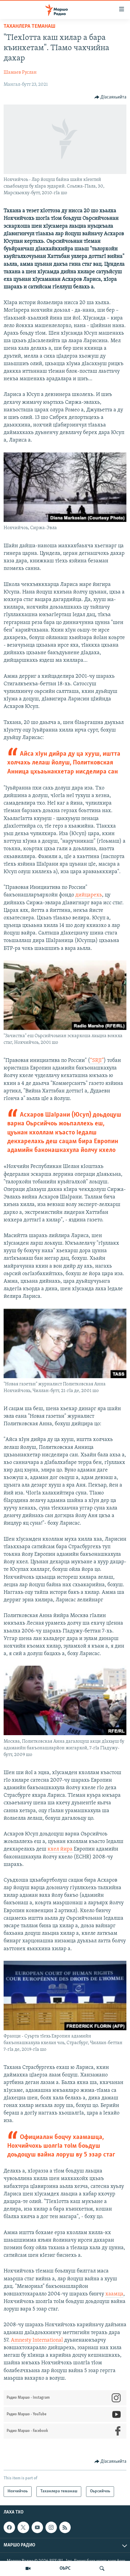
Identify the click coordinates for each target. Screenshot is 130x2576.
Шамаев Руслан (20, 72)
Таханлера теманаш (29, 26)
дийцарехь (88, 895)
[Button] (110, 97)
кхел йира (61, 1849)
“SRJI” (97, 1060)
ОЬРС (65, 2568)
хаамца (114, 2294)
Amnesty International (37, 2340)
